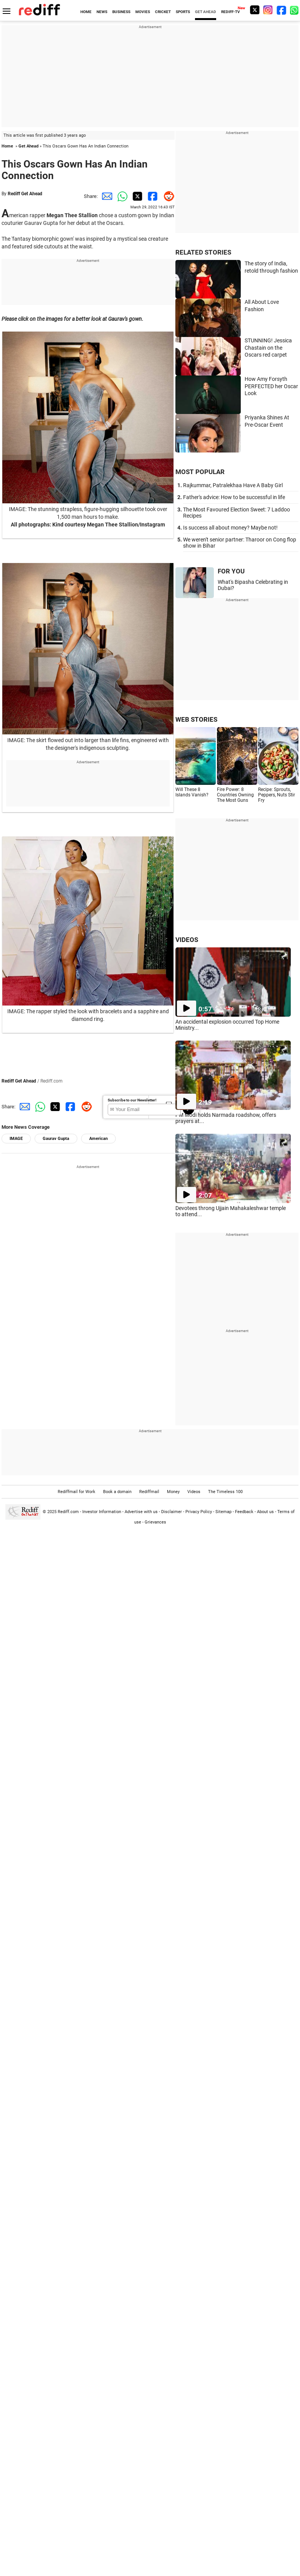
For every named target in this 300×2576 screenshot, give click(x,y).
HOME (86, 11)
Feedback (244, 1511)
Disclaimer (171, 1511)
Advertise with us (141, 1511)
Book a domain (117, 1491)
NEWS (102, 11)
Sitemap (223, 1511)
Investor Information (101, 1511)
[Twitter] (255, 10)
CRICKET (163, 11)
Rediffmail (149, 1491)
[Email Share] (105, 196)
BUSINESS (121, 11)
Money (173, 1491)
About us (265, 1511)
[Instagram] (268, 10)
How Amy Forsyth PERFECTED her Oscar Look (271, 386)
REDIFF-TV (230, 11)
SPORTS (183, 11)
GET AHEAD (205, 11)
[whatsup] (295, 10)
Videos (193, 1491)
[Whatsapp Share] (120, 196)
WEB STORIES (196, 719)
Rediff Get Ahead (25, 193)
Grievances (155, 1522)
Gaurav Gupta (56, 1138)
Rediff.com (68, 1511)
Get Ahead (28, 146)
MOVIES (142, 11)
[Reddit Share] (167, 196)
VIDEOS (186, 940)
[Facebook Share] (151, 196)
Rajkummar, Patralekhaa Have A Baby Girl (233, 485)
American (98, 1138)
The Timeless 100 (225, 1491)
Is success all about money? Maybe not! (230, 528)
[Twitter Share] (136, 196)
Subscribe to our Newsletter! (132, 1100)
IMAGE (16, 1138)
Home (7, 146)
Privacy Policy (198, 1511)
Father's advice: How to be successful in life (234, 497)
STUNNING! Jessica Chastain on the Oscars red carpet (268, 347)
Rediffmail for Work (76, 1491)
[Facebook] (282, 10)
